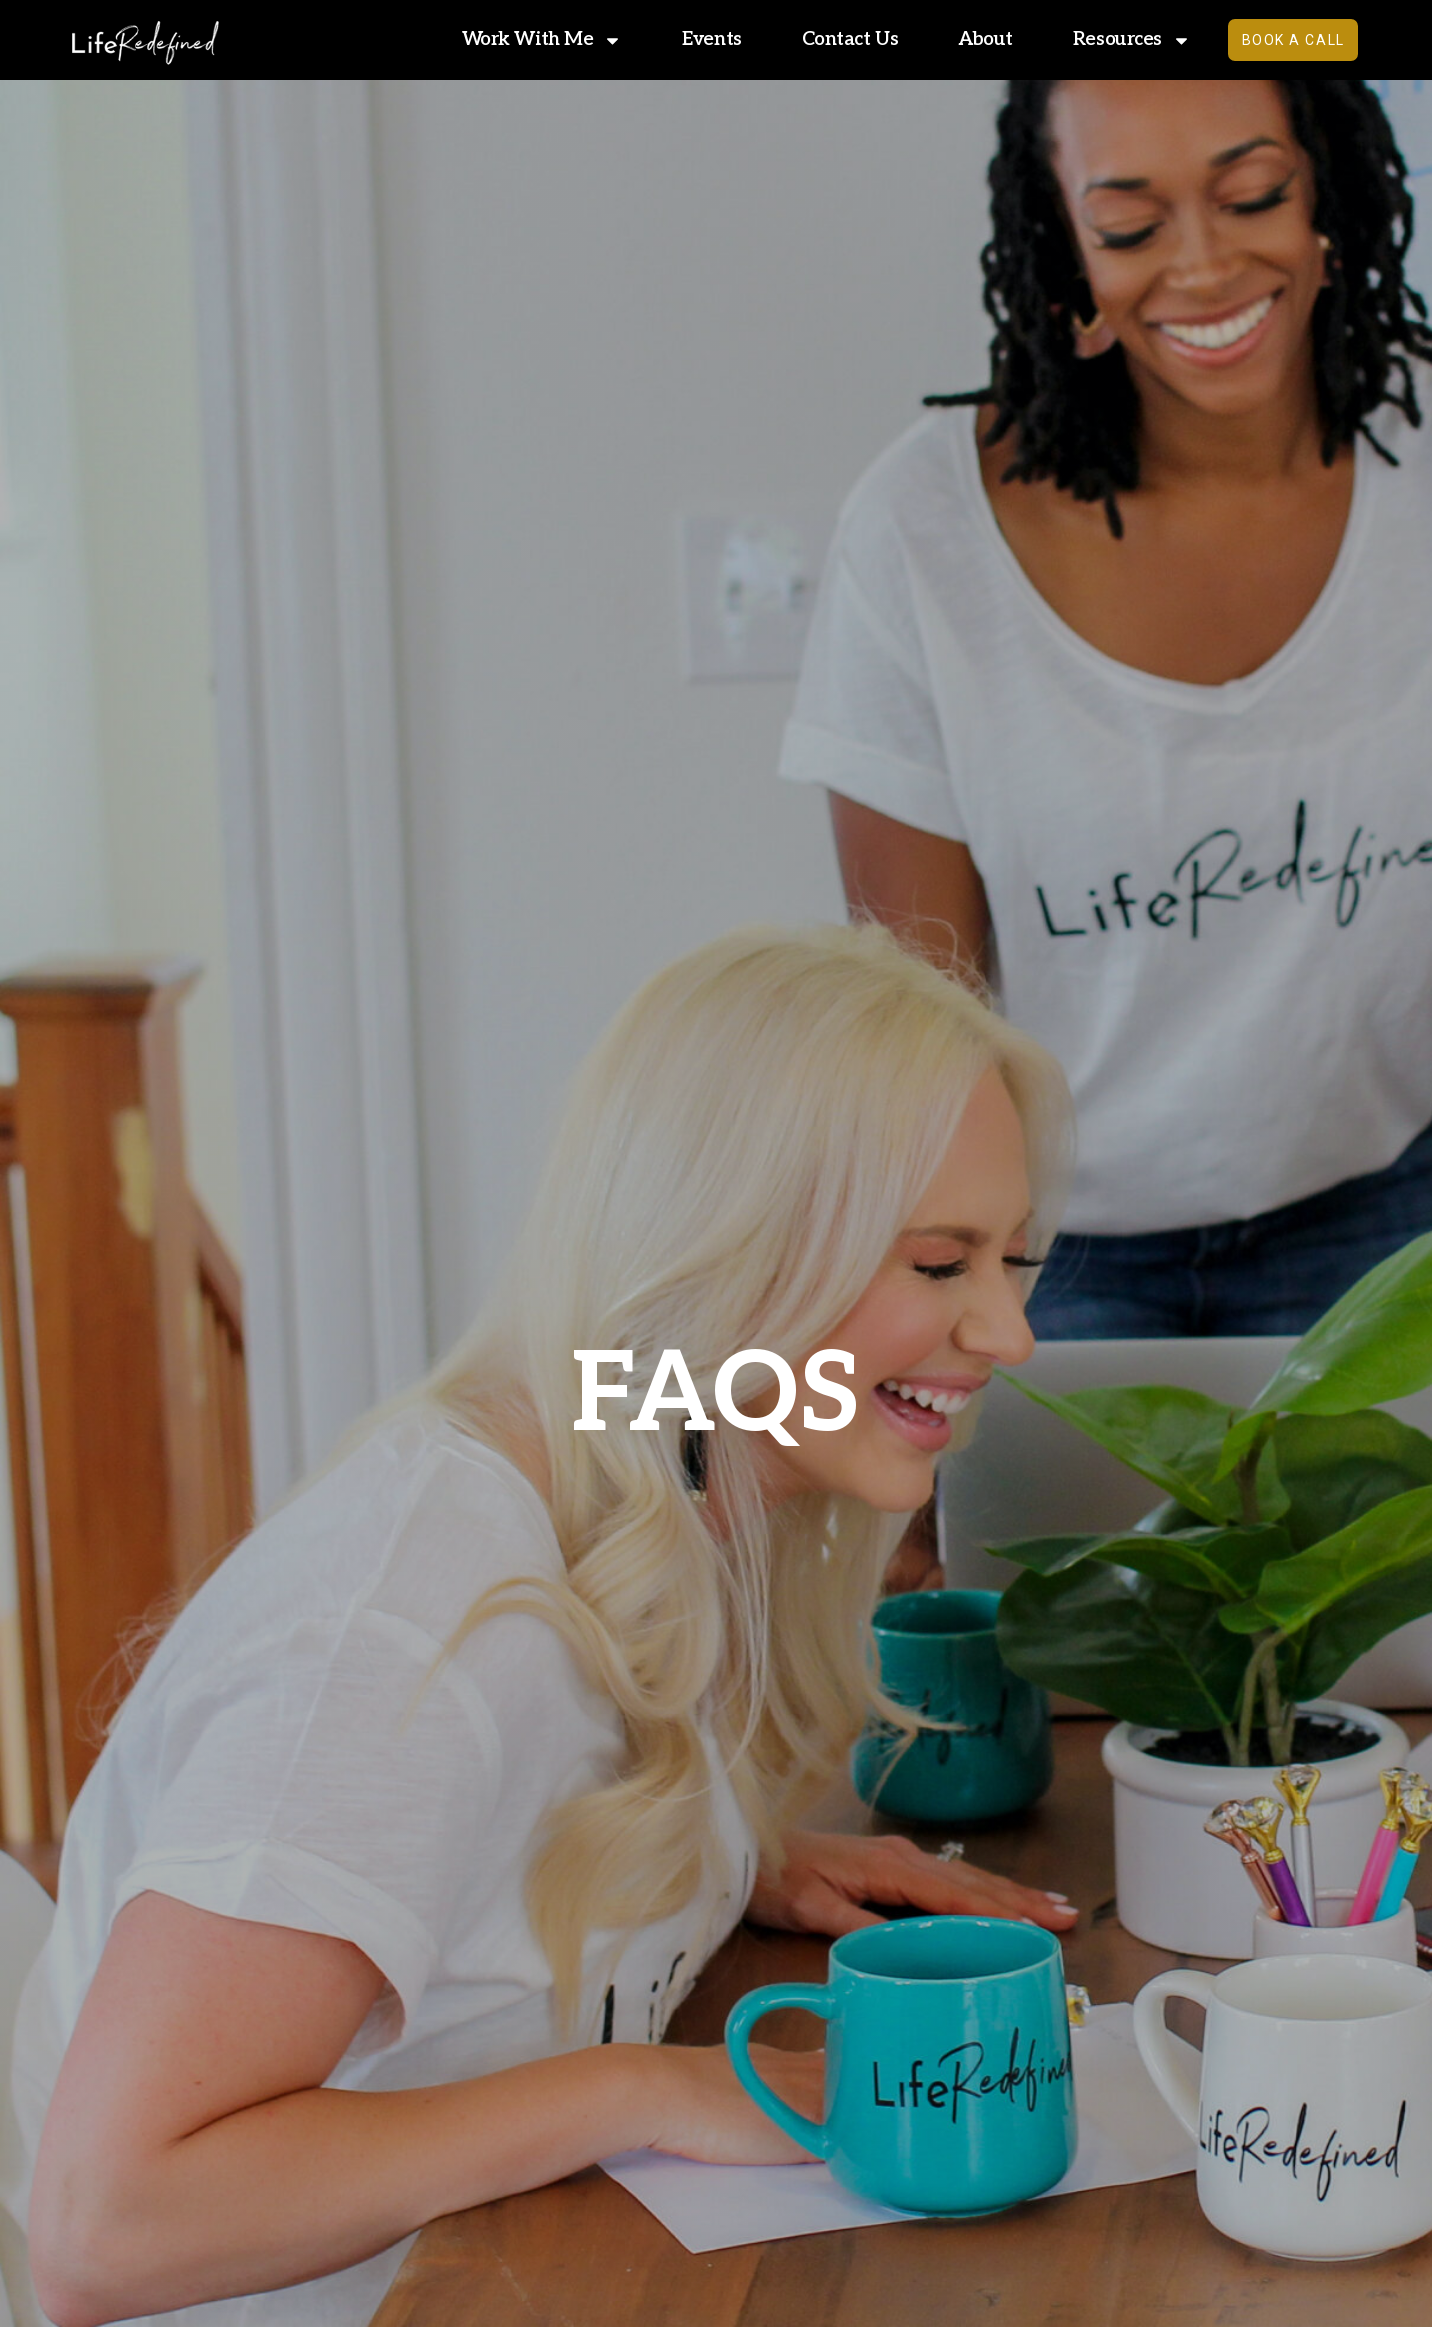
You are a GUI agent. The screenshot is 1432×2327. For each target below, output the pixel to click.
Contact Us (837, 39)
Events (699, 39)
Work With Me (529, 40)
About (973, 39)
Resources (1120, 40)
